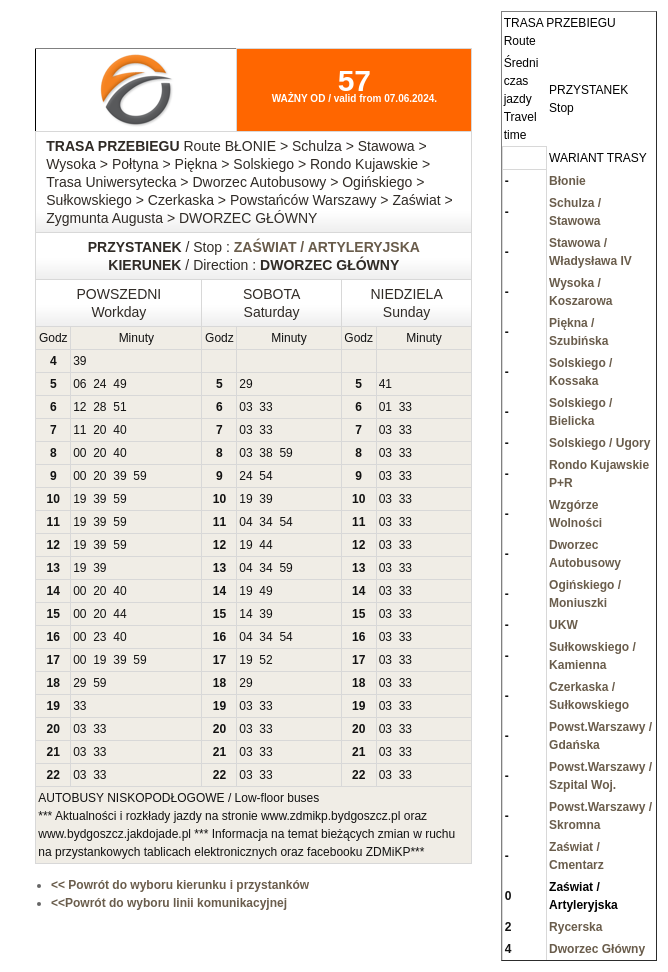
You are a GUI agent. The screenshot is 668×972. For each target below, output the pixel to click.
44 (265, 545)
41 (385, 384)
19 (79, 499)
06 (79, 384)
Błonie (567, 181)
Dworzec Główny (597, 949)
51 (119, 407)
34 (265, 522)
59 (285, 453)
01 (385, 407)
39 (79, 361)
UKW (563, 625)
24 (99, 384)
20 (99, 430)
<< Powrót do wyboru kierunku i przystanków (180, 885)
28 (99, 407)
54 (265, 476)
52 (265, 660)
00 (79, 453)
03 (245, 407)
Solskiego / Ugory (599, 443)
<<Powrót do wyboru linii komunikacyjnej (169, 903)
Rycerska (575, 927)
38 (265, 453)
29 (245, 384)
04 (245, 522)
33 (265, 407)
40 (119, 430)
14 (245, 614)
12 (79, 407)
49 (119, 384)
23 (99, 637)
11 (79, 430)
